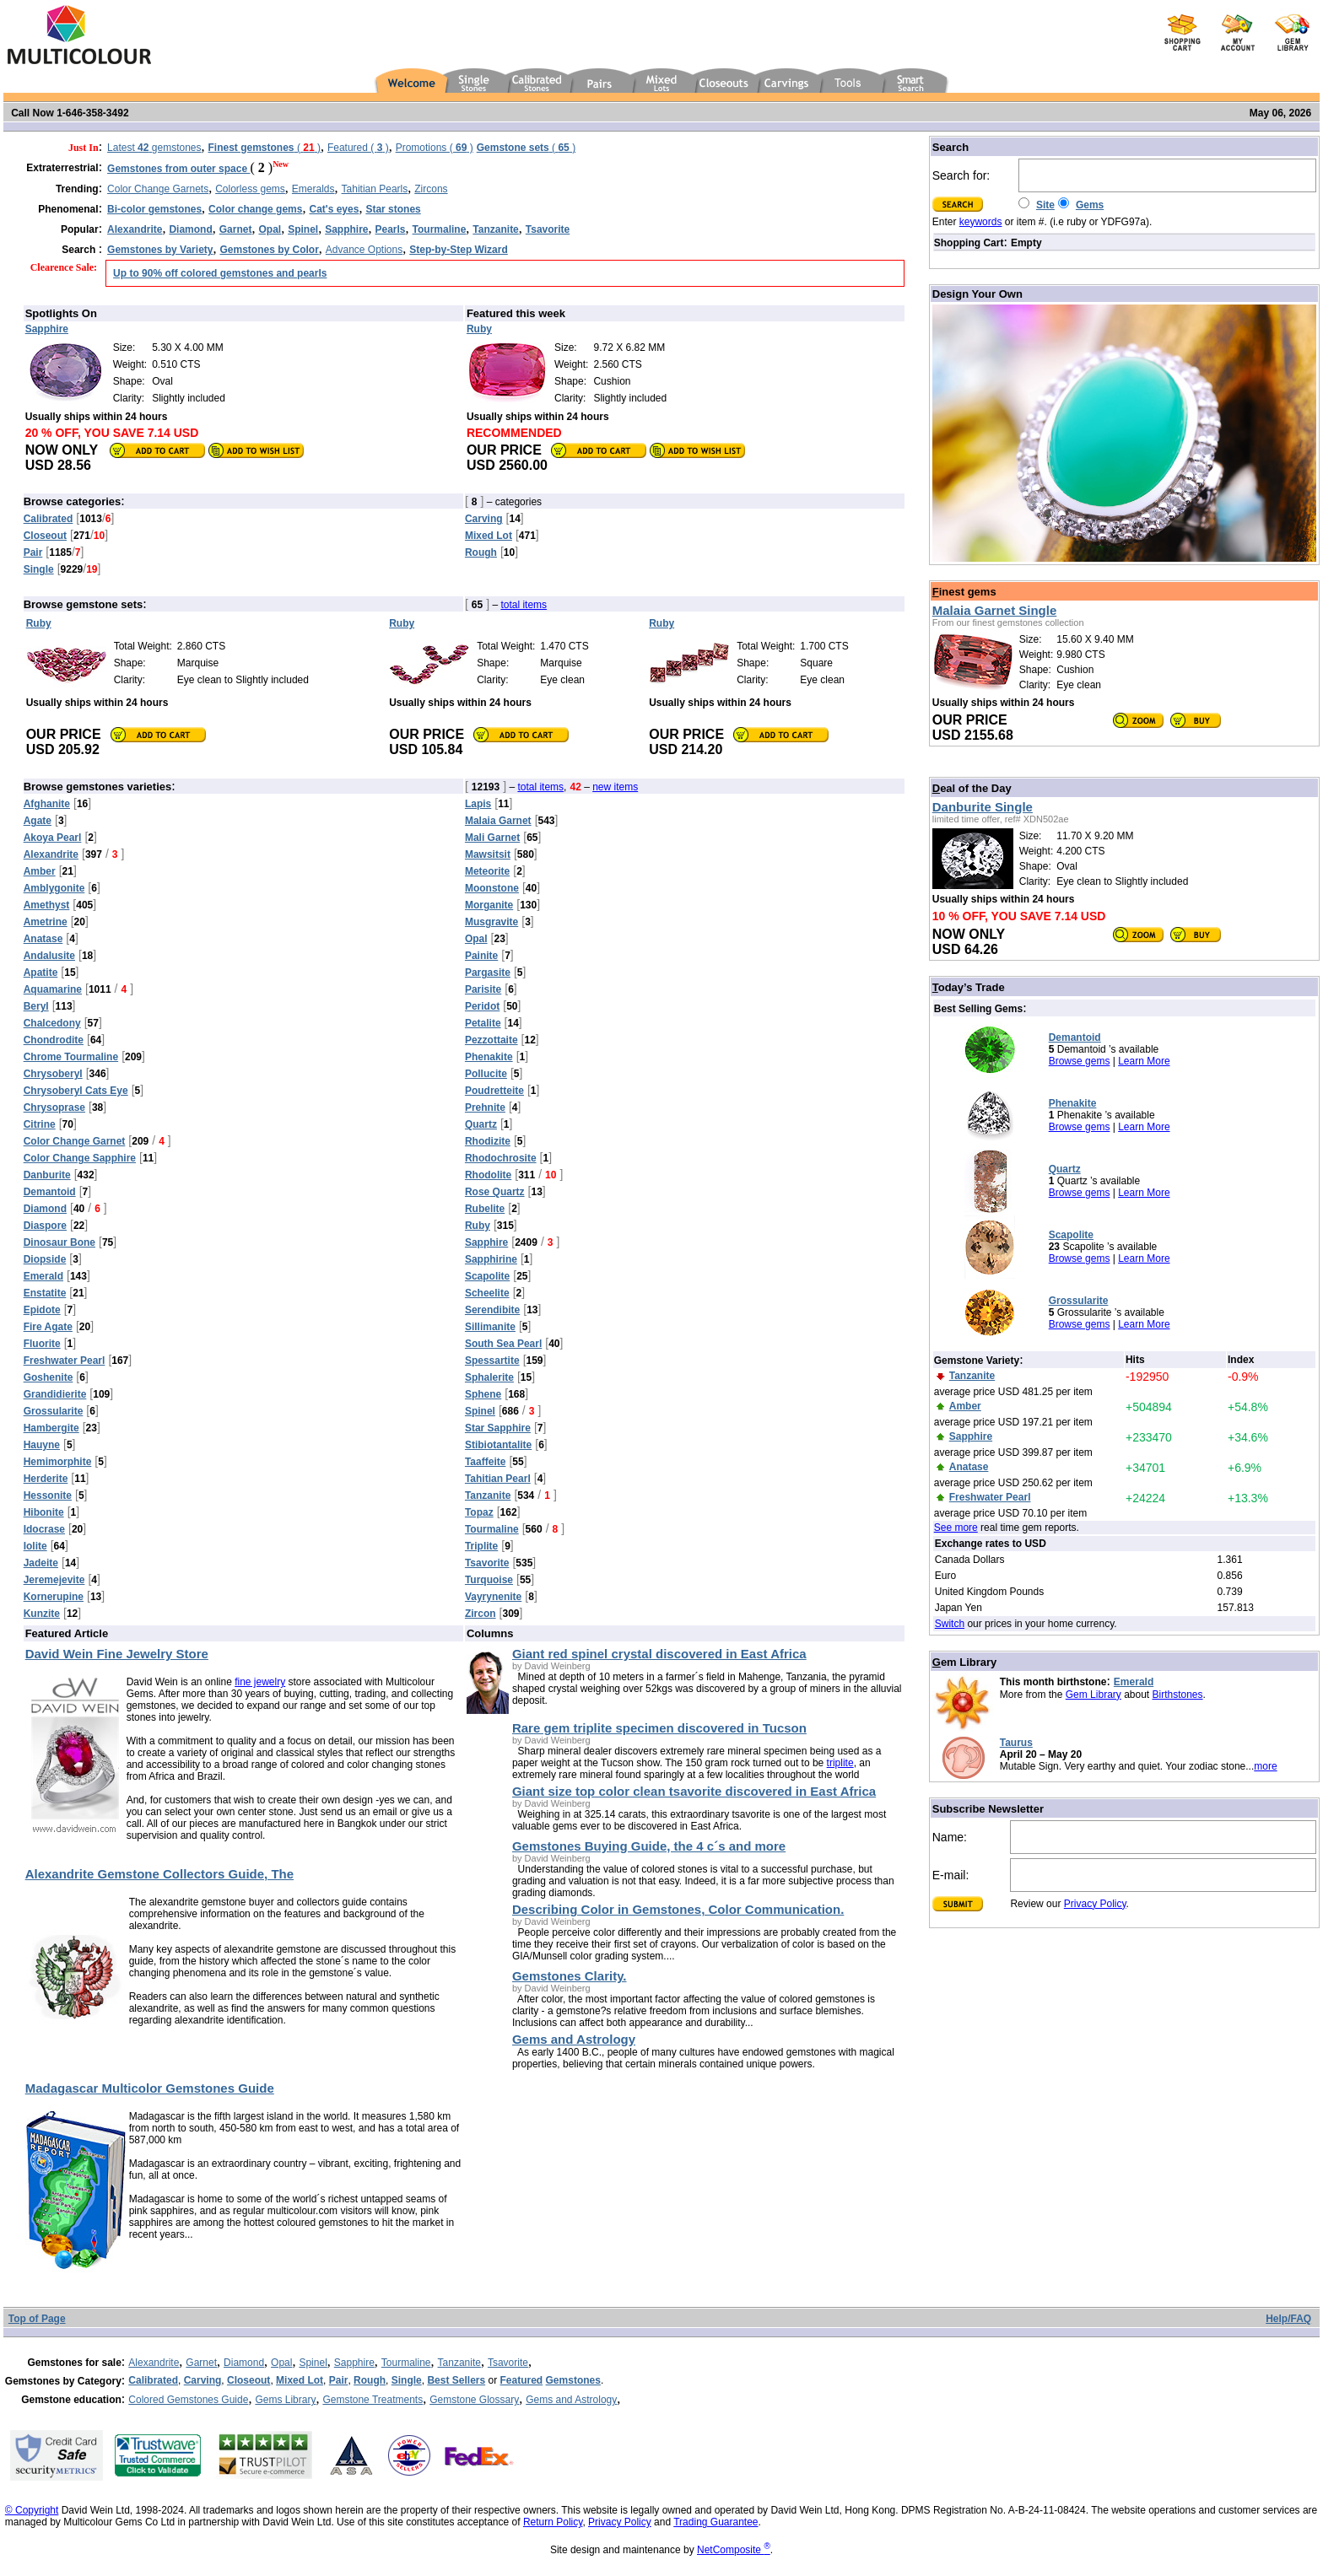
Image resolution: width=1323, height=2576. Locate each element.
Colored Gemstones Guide (188, 2400)
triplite (840, 1763)
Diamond (244, 2363)
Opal (281, 2363)
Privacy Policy (1095, 1904)
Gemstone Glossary (474, 2400)
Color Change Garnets (157, 189)
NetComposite (733, 2550)
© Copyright (32, 2510)
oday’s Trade (968, 987)
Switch (949, 1624)
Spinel (313, 2363)
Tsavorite (508, 2363)
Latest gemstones (154, 148)
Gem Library (1093, 1694)
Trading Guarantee (715, 2522)
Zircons (430, 189)
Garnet (201, 2363)
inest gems (964, 591)
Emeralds (313, 189)
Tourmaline (406, 2363)
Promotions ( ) (434, 148)
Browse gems (1079, 1061)
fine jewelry (260, 1682)
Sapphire (354, 2363)
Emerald (1133, 1682)
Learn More (1143, 1061)
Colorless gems (250, 189)
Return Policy (552, 2522)
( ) (264, 148)
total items (523, 605)
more (1265, 1766)
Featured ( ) (358, 148)
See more (956, 1527)
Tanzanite (459, 2363)
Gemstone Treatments (372, 2400)
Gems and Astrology (571, 2400)
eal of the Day (972, 788)
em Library (964, 1662)
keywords (980, 222)
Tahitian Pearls (375, 189)
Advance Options (364, 250)
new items (615, 787)
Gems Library (285, 2400)
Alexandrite (153, 2363)
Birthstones (1178, 1694)
